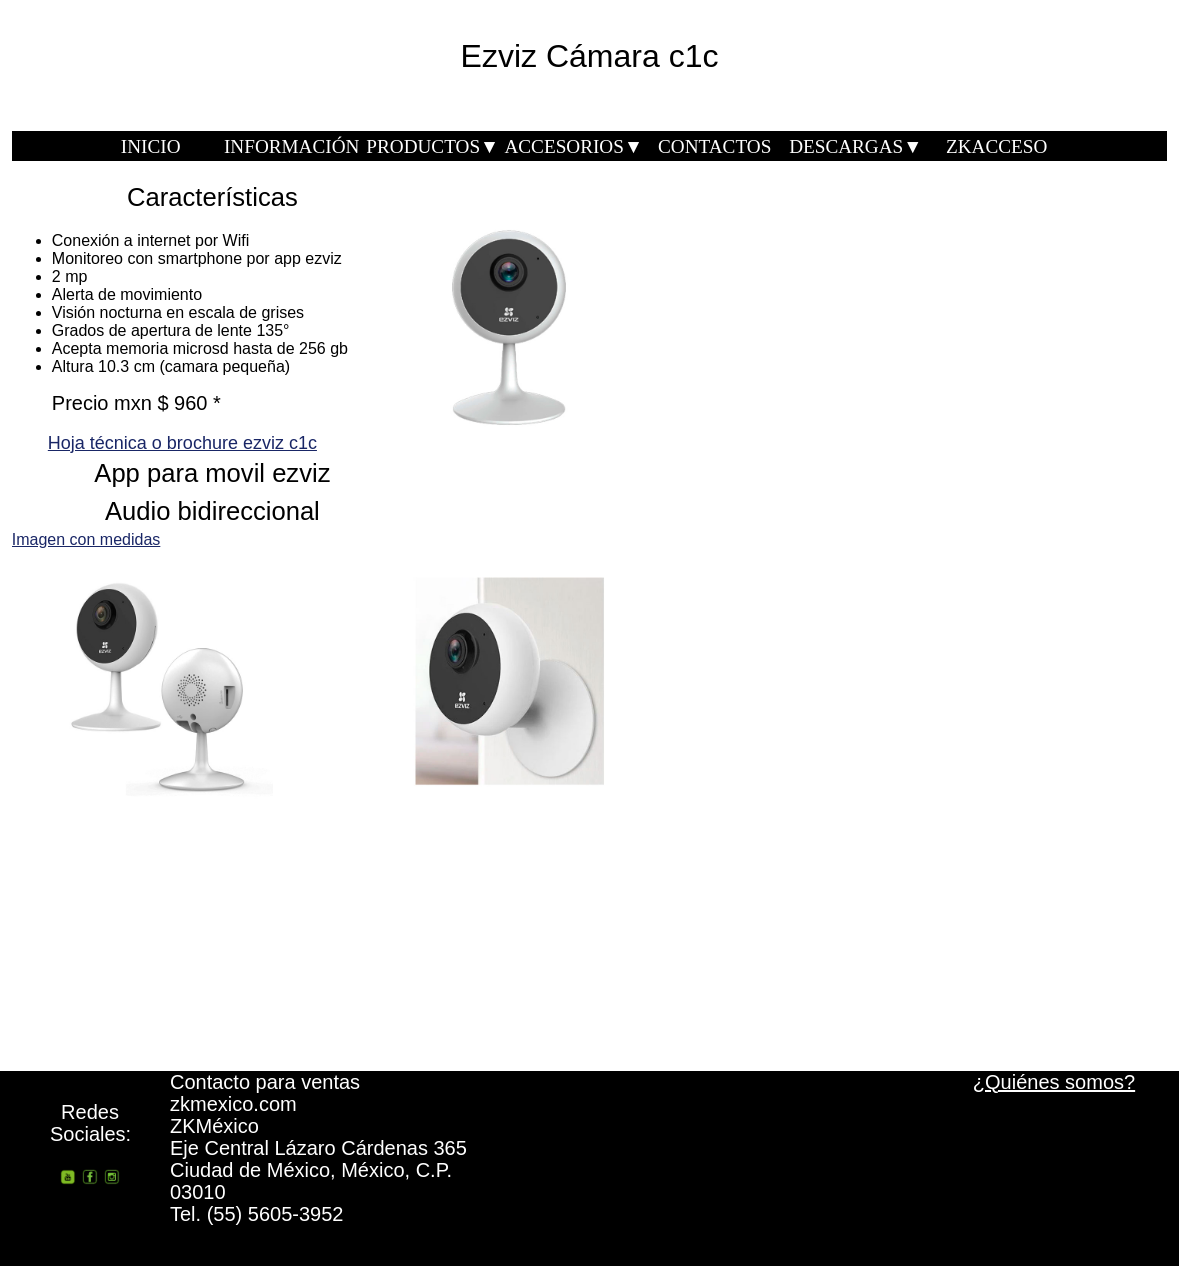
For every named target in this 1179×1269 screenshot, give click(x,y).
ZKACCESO (996, 146)
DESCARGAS (855, 146)
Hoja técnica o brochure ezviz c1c (182, 443)
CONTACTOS (714, 146)
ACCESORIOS (573, 146)
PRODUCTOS (432, 146)
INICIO (151, 146)
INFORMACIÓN (291, 146)
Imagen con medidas (86, 539)
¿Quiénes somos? (1054, 1082)
